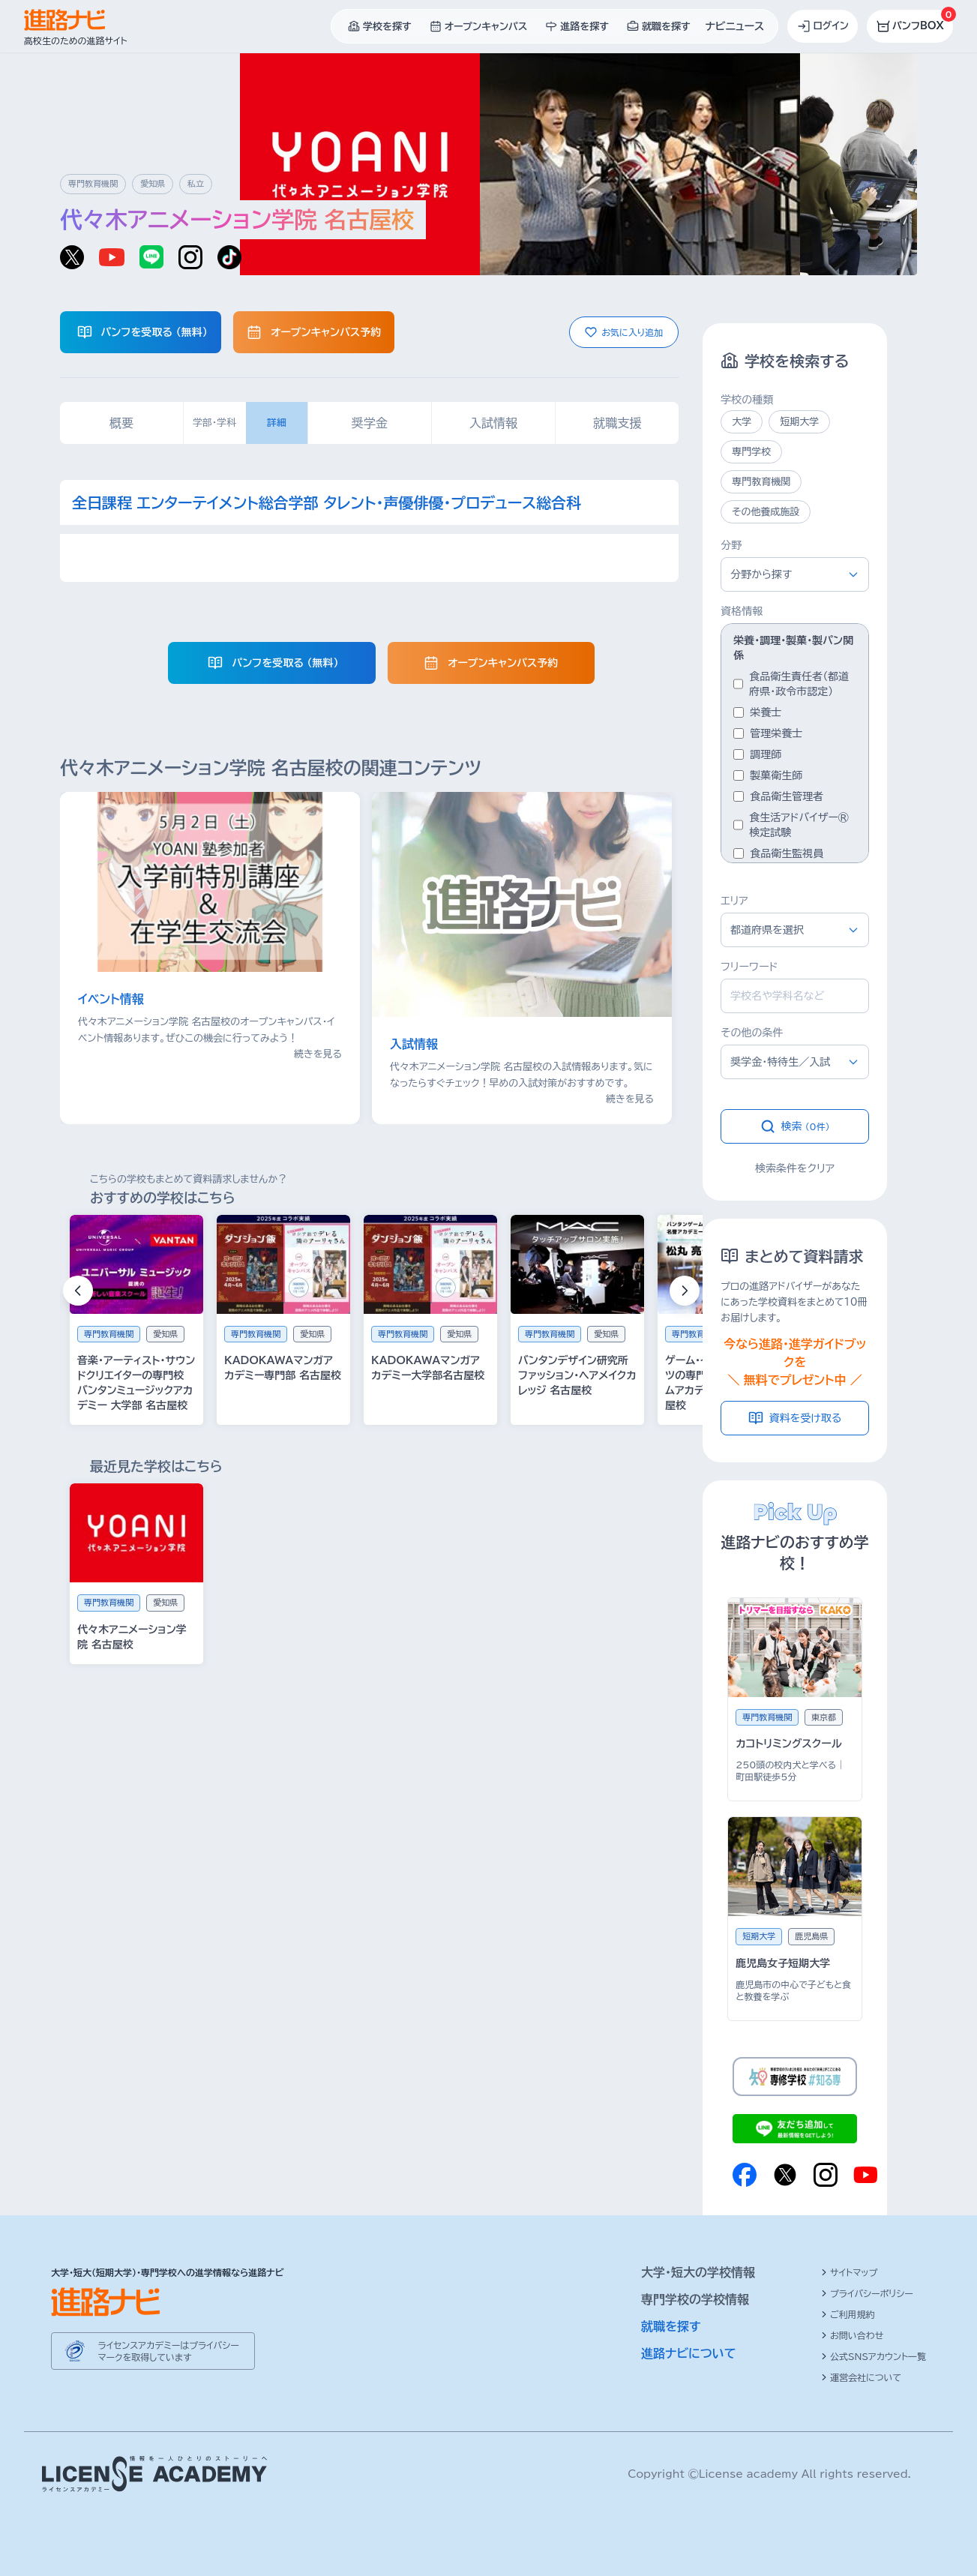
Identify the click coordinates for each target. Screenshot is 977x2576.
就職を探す (671, 2326)
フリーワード (749, 966)
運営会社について (861, 2377)
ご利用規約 (848, 2314)
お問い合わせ (852, 2335)
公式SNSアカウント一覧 (873, 2356)
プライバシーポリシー (867, 2293)
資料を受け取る (795, 1418)
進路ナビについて (688, 2353)
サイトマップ (849, 2272)
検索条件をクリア (795, 1168)
